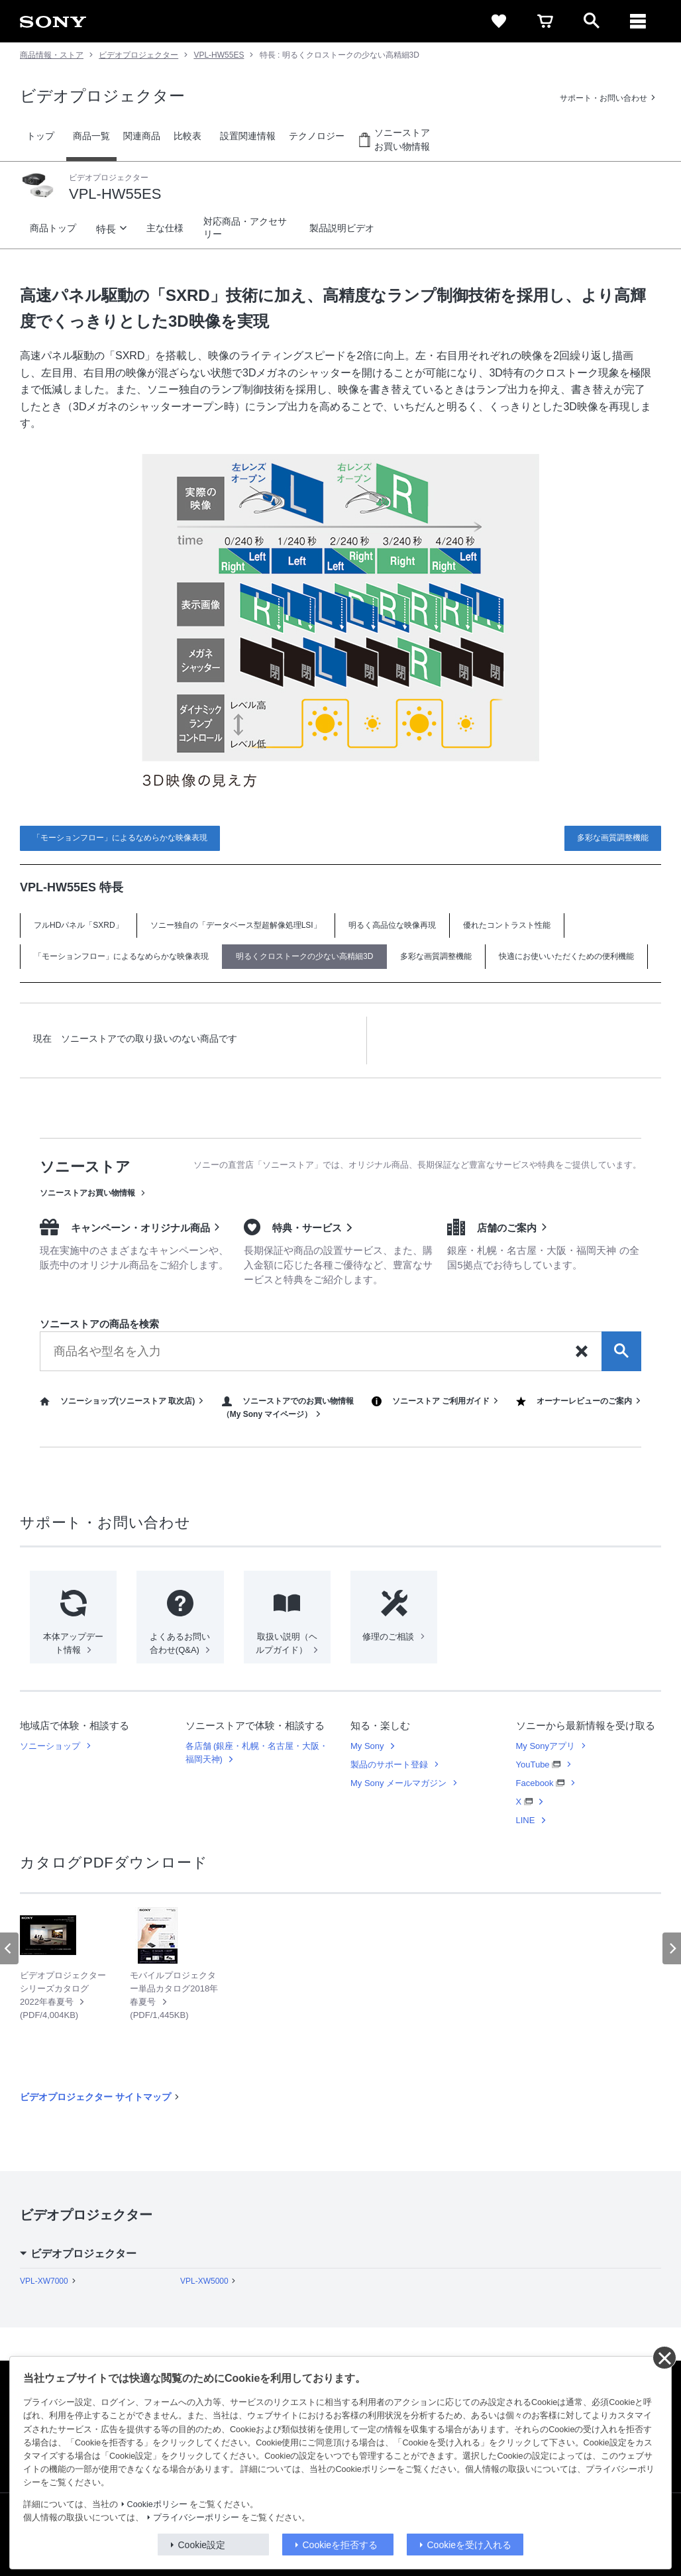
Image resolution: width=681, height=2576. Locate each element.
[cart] (545, 21)
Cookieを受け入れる (469, 2545)
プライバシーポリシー (196, 2517)
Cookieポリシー (157, 2504)
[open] (591, 21)
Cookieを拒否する (340, 2545)
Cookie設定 (202, 2545)
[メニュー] (638, 21)
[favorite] (499, 21)
